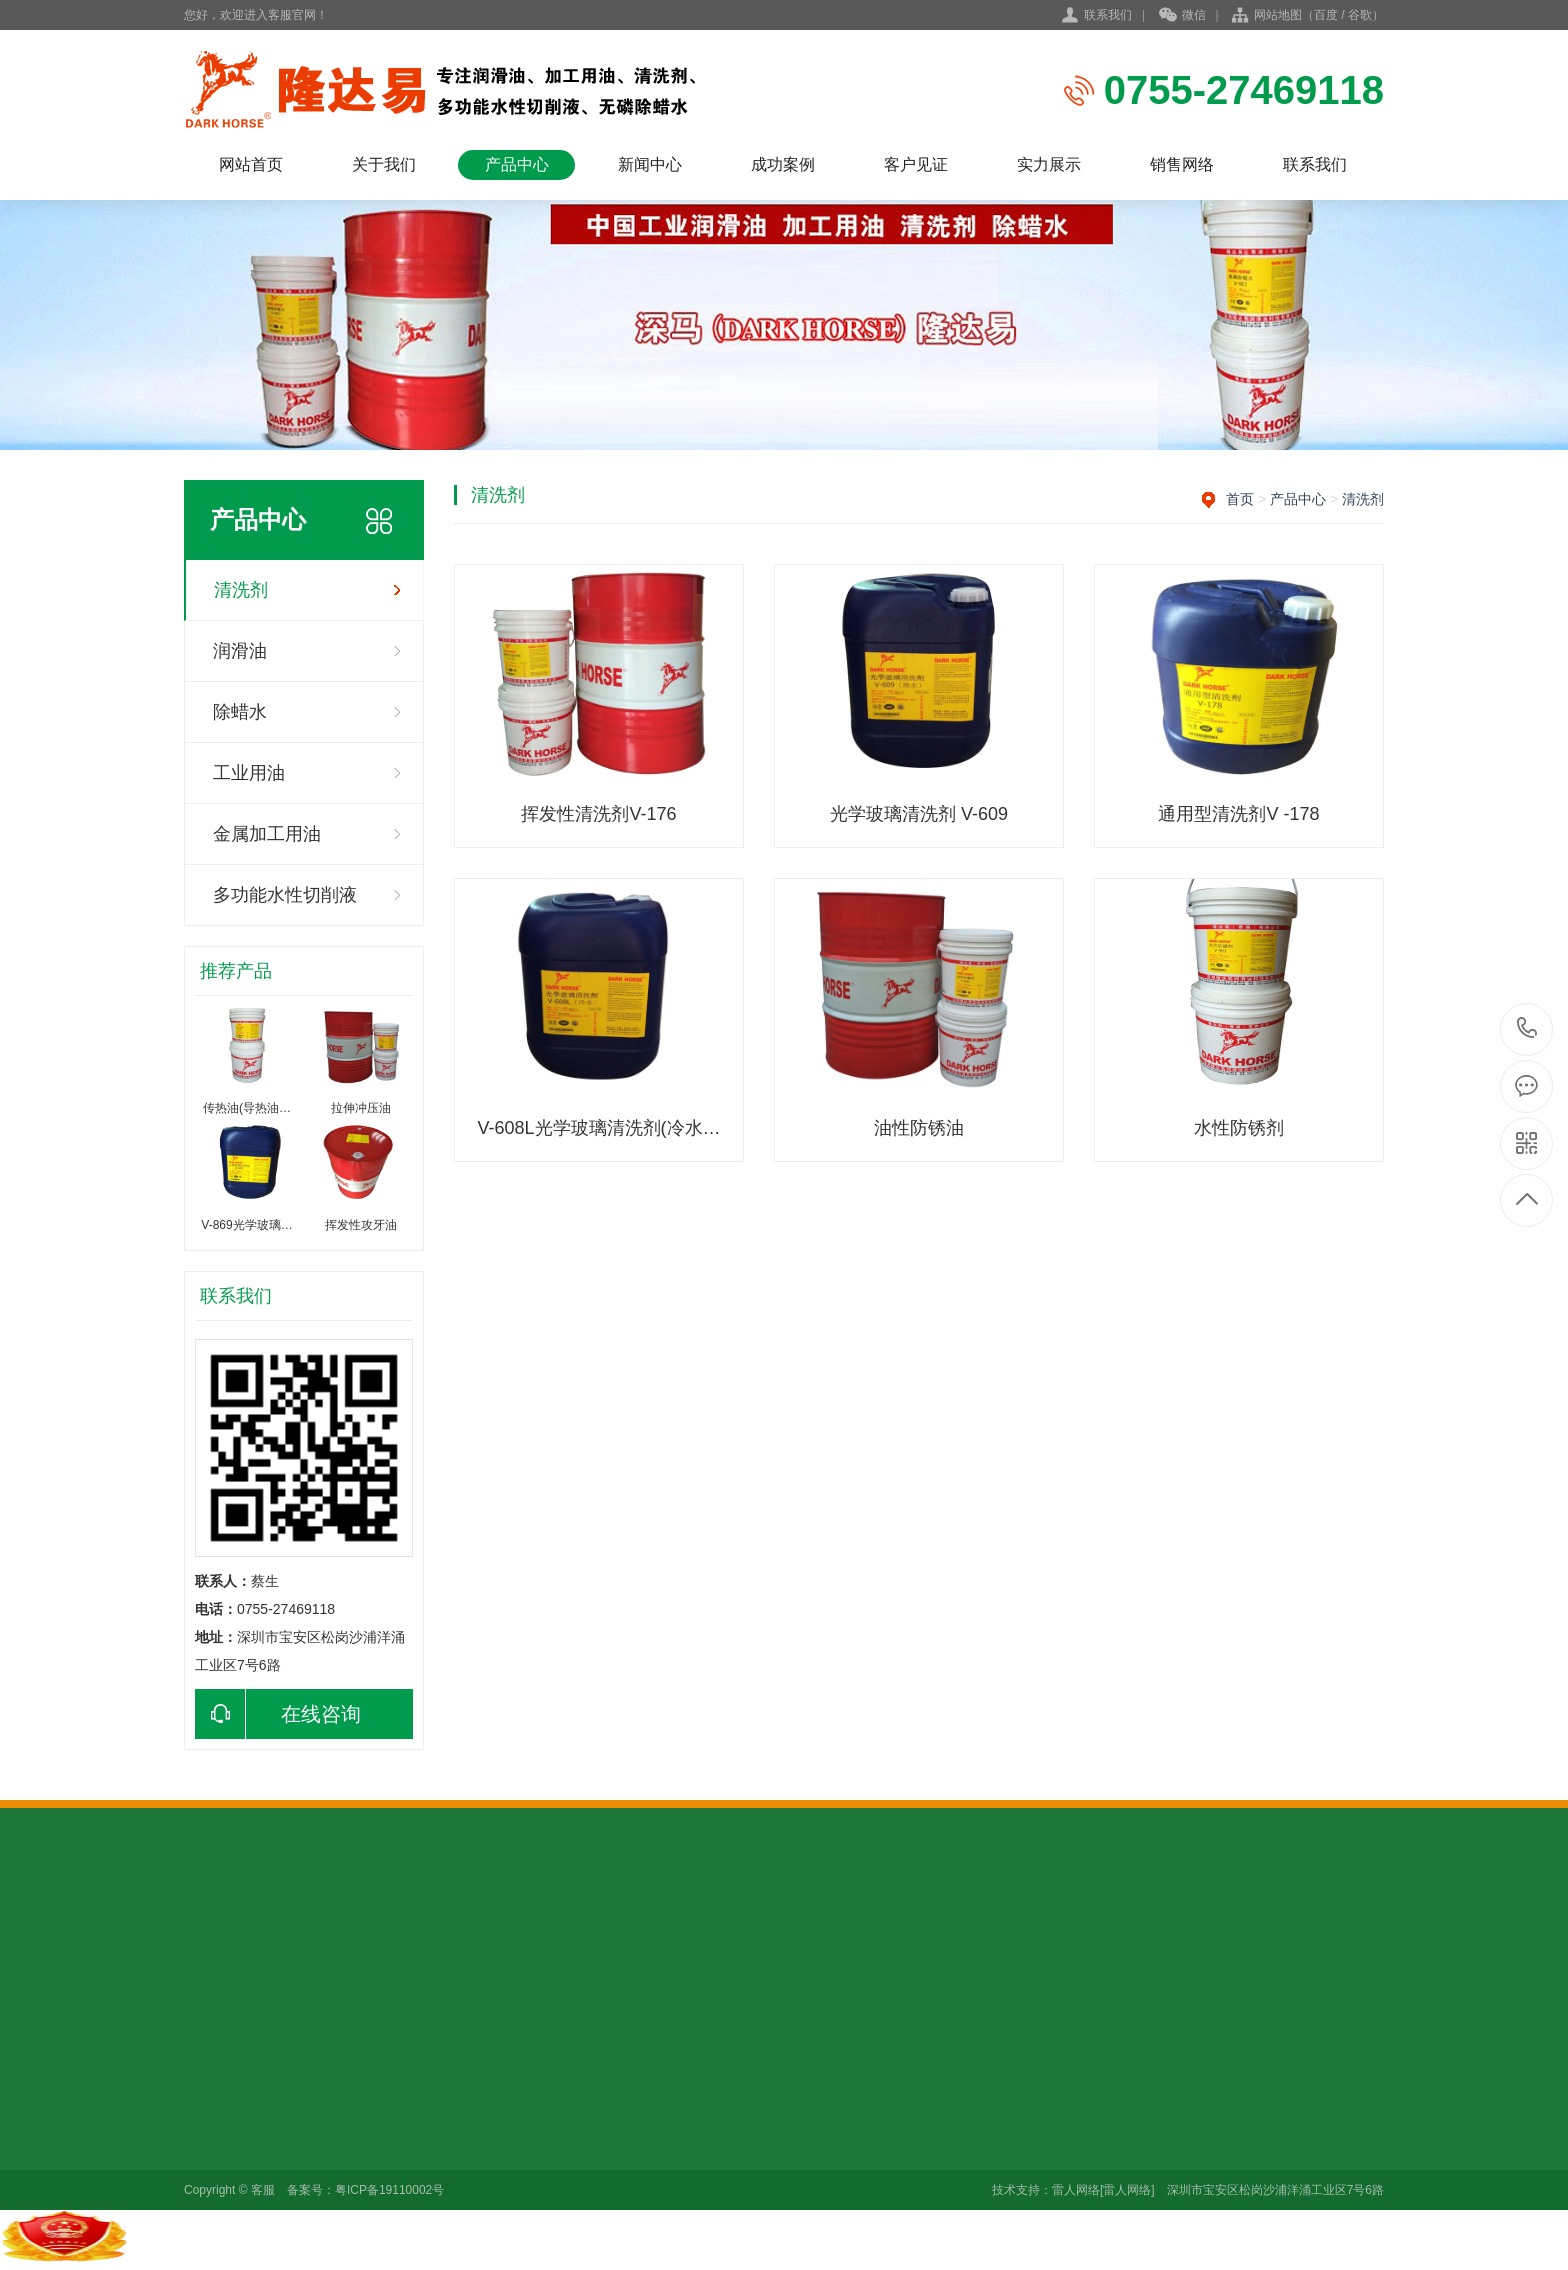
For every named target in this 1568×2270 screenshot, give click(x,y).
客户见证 (916, 164)
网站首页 (251, 164)
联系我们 (1108, 15)
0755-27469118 (1527, 1029)
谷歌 (1360, 15)
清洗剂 (241, 590)
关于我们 (384, 164)
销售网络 (1182, 164)
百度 (1326, 15)
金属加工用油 (267, 834)
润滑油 (240, 651)
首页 (1240, 499)
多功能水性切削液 (285, 895)
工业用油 (249, 773)
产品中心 (517, 164)
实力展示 (1049, 164)
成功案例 (783, 164)
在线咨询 (278, 1714)
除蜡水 (240, 712)
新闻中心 (650, 164)
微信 (1182, 16)
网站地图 (1278, 15)
